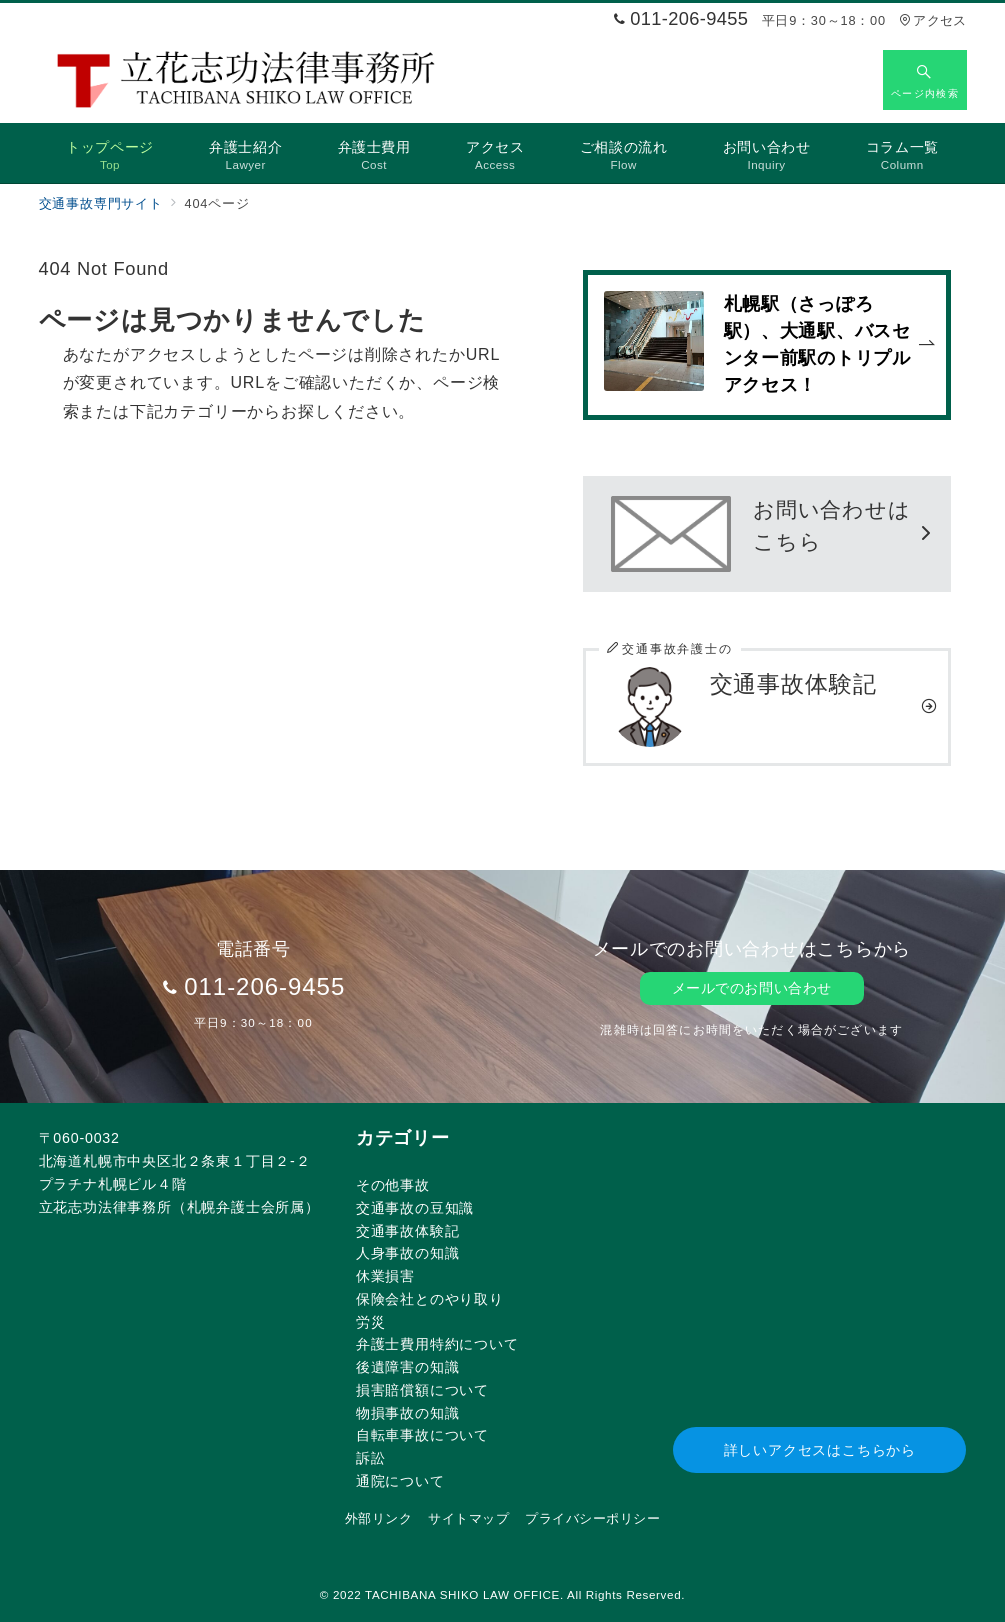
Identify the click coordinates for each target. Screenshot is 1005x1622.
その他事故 (393, 1185)
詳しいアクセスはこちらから (820, 1450)
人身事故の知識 (408, 1253)
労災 (371, 1322)
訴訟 (371, 1458)
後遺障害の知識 (408, 1367)
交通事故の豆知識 (415, 1208)
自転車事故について (422, 1435)
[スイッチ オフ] (925, 80)
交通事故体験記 (408, 1231)
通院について (400, 1481)
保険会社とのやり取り (430, 1299)
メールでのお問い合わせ (752, 988)
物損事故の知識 (408, 1413)
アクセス (932, 20)
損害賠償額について (422, 1390)
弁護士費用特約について (437, 1344)
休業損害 (385, 1276)
